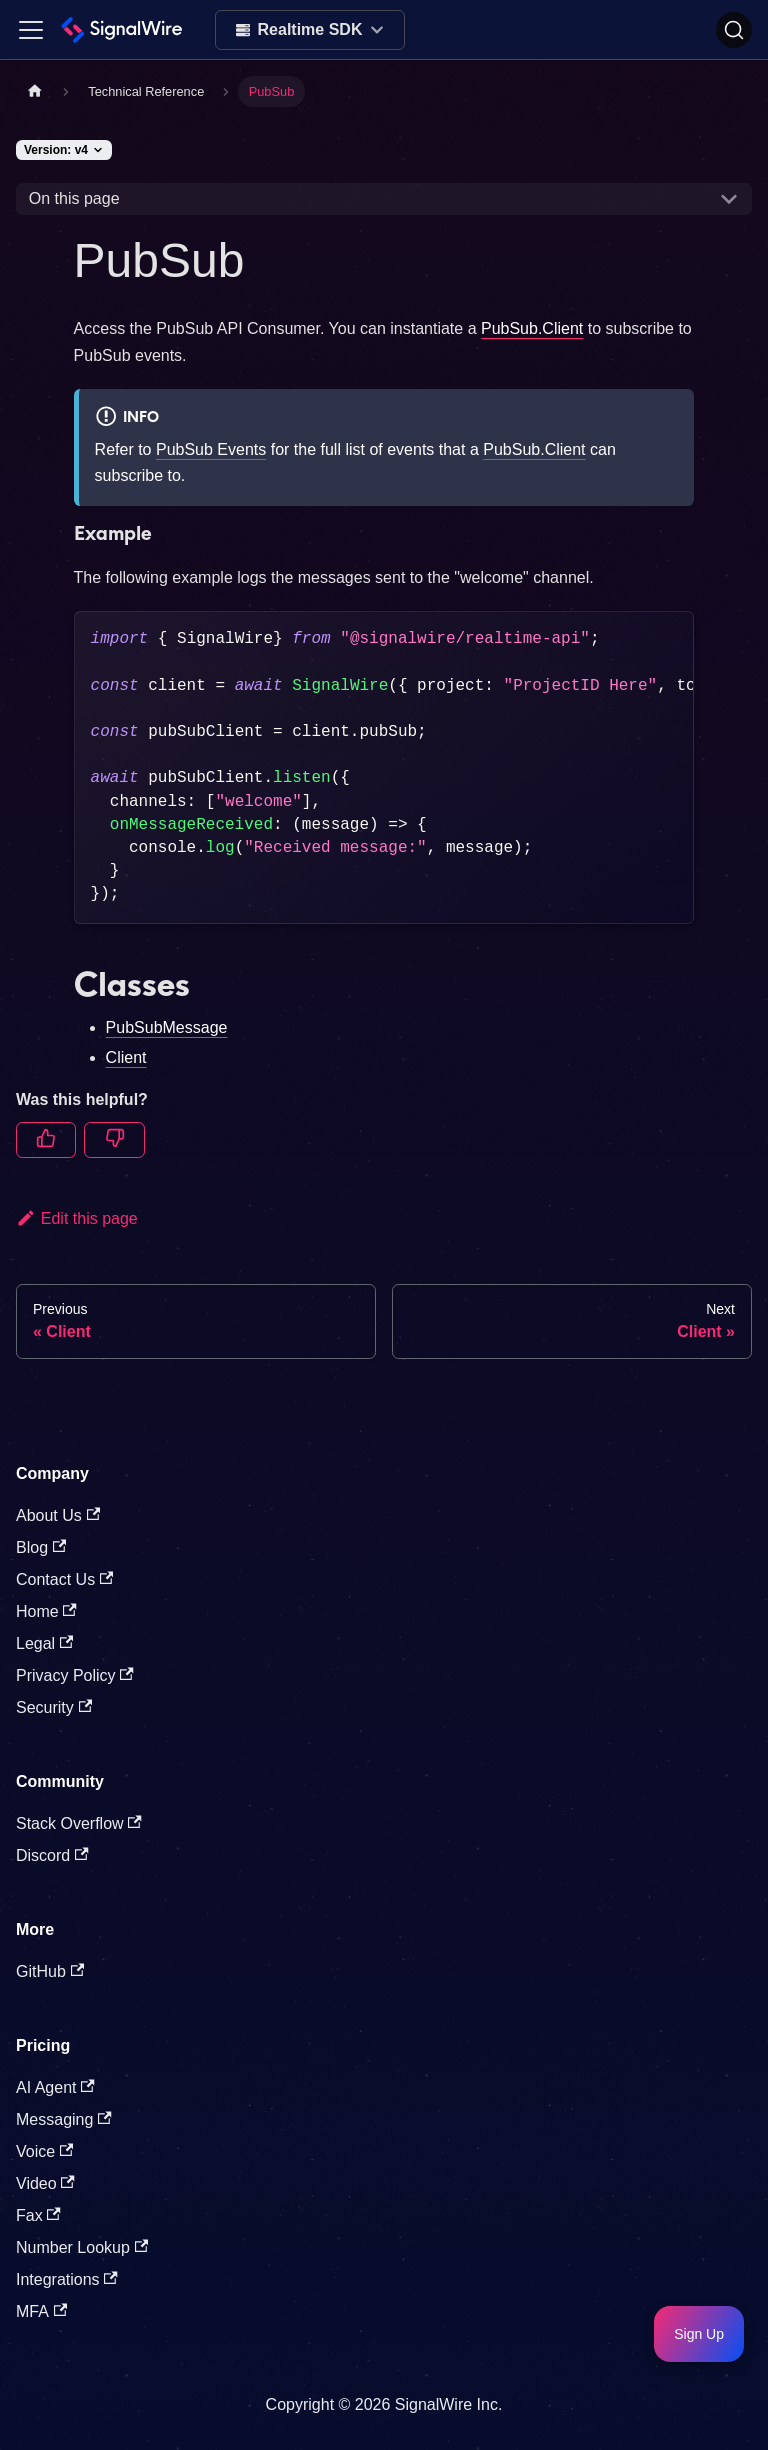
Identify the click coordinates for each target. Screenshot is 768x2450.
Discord (52, 1855)
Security (54, 1707)
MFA (41, 2311)
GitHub (50, 1971)
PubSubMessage (167, 1027)
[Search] (734, 30)
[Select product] (310, 30)
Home (46, 1611)
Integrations (67, 2279)
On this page (74, 198)
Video (45, 2183)
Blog (41, 1547)
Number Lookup (82, 2247)
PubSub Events (211, 449)
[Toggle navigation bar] (31, 30)
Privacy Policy (75, 1675)
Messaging (64, 2119)
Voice (44, 2151)
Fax (38, 2215)
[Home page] (35, 91)
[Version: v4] (64, 150)
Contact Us (64, 1579)
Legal (44, 1643)
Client (126, 1057)
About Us (58, 1515)
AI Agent (55, 2087)
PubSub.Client (532, 328)
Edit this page (77, 1218)
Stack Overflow (79, 1823)
